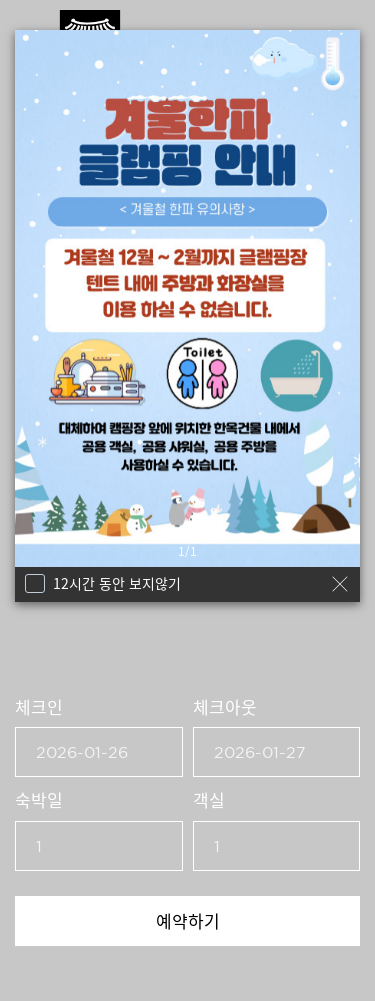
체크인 (39, 706)
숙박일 (39, 799)
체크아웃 (225, 706)
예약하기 (188, 920)
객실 (209, 799)
